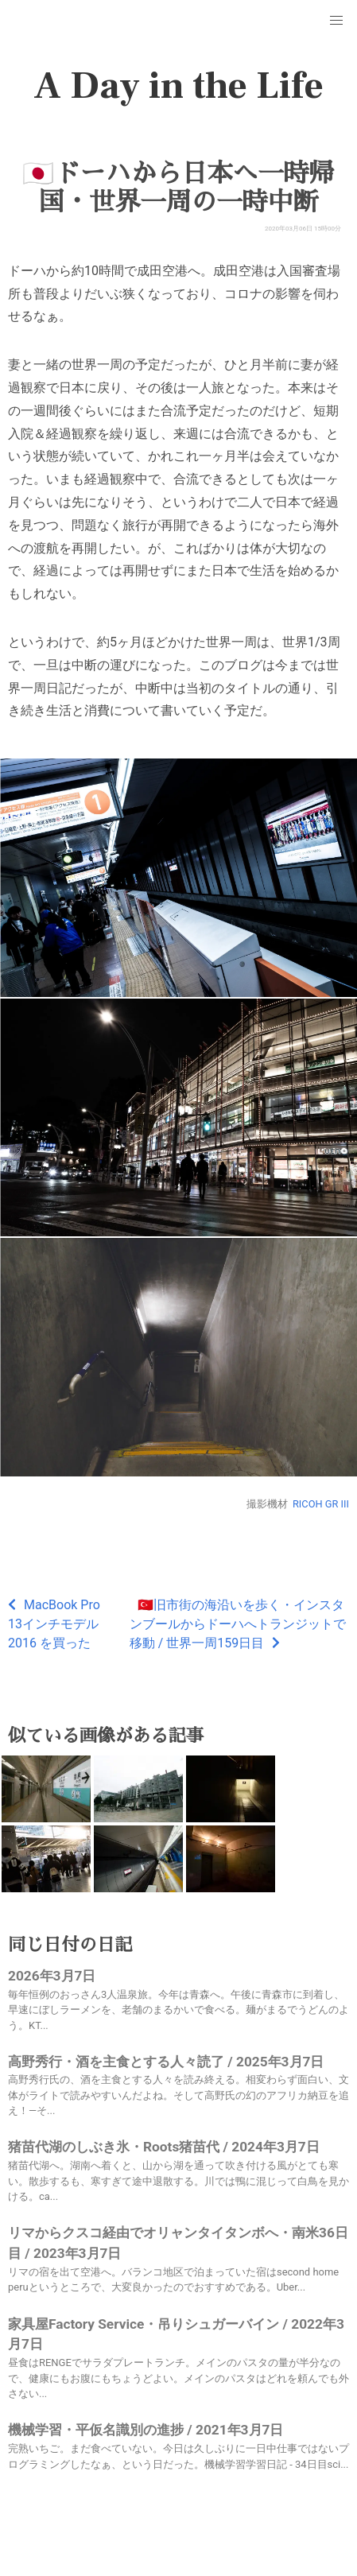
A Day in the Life (178, 86)
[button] (336, 20)
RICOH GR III (321, 1504)
